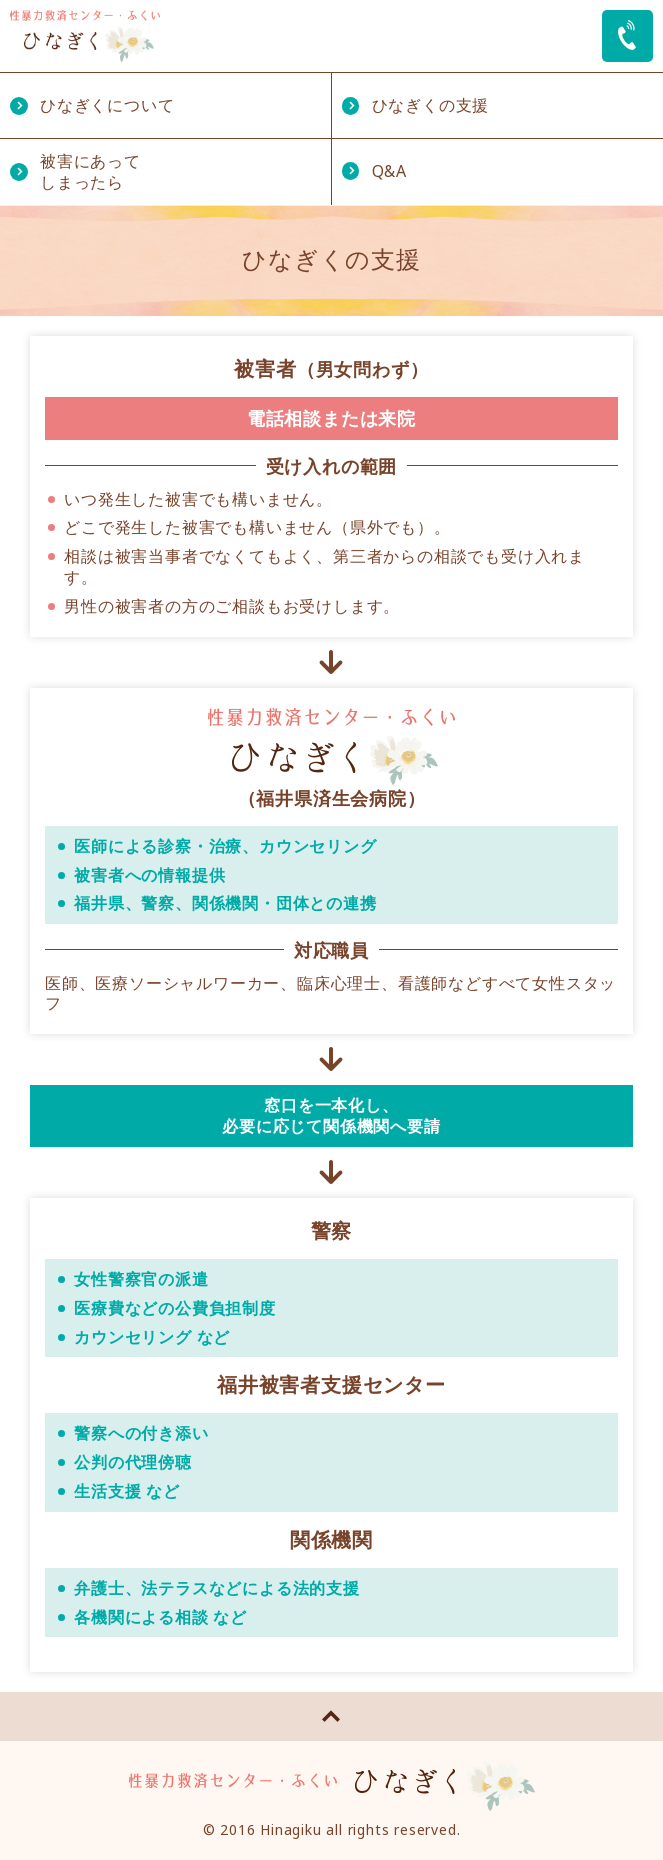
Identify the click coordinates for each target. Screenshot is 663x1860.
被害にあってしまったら (90, 171)
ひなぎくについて (107, 105)
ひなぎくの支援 (431, 105)
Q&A (389, 171)
